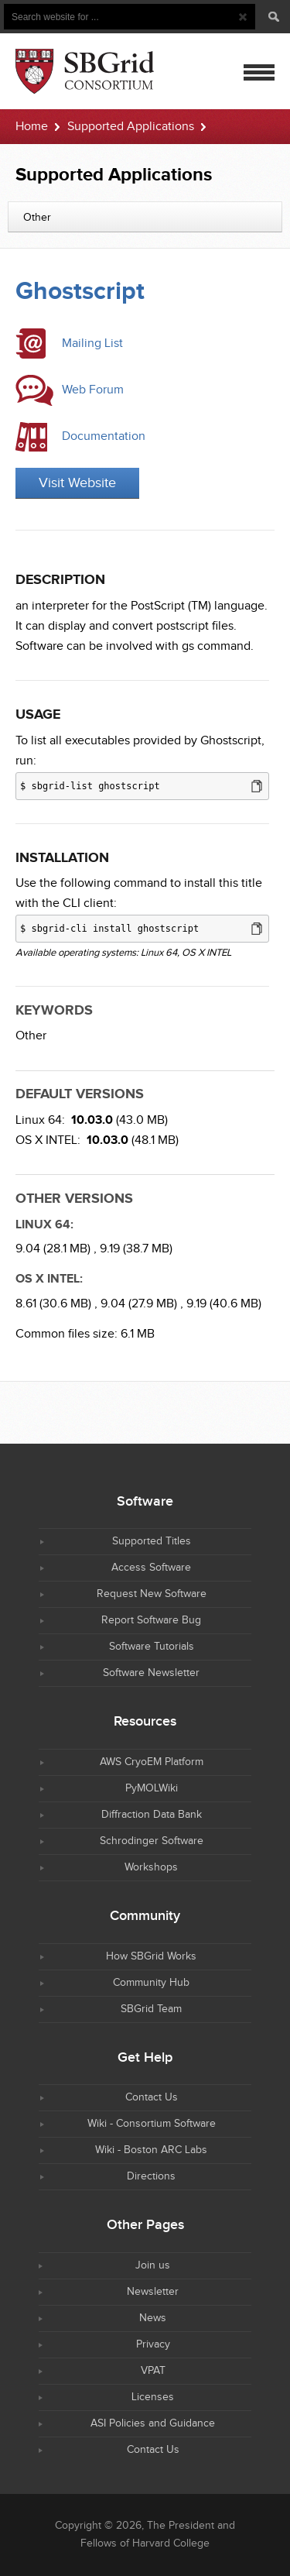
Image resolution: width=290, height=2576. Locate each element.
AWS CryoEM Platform (151, 1762)
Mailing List (92, 343)
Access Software (151, 1567)
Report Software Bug (151, 1620)
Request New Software (151, 1594)
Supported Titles (151, 1541)
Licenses (152, 2397)
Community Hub (151, 1983)
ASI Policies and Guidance (152, 2423)
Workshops (151, 1867)
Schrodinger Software (151, 1841)
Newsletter (153, 2292)
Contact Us (151, 2097)
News (152, 2318)
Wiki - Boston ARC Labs (151, 2150)
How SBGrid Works (151, 1956)
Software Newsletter (151, 1673)
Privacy (153, 2344)
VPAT (153, 2371)
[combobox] (145, 216)
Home (31, 126)
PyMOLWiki (151, 1788)
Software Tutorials (151, 1646)
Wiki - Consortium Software (151, 2123)
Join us (152, 2265)
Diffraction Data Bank (151, 1814)
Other (30, 1036)
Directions (151, 2176)
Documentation (103, 436)
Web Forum (93, 390)
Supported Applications (130, 126)
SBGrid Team (151, 2009)
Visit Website (77, 483)
